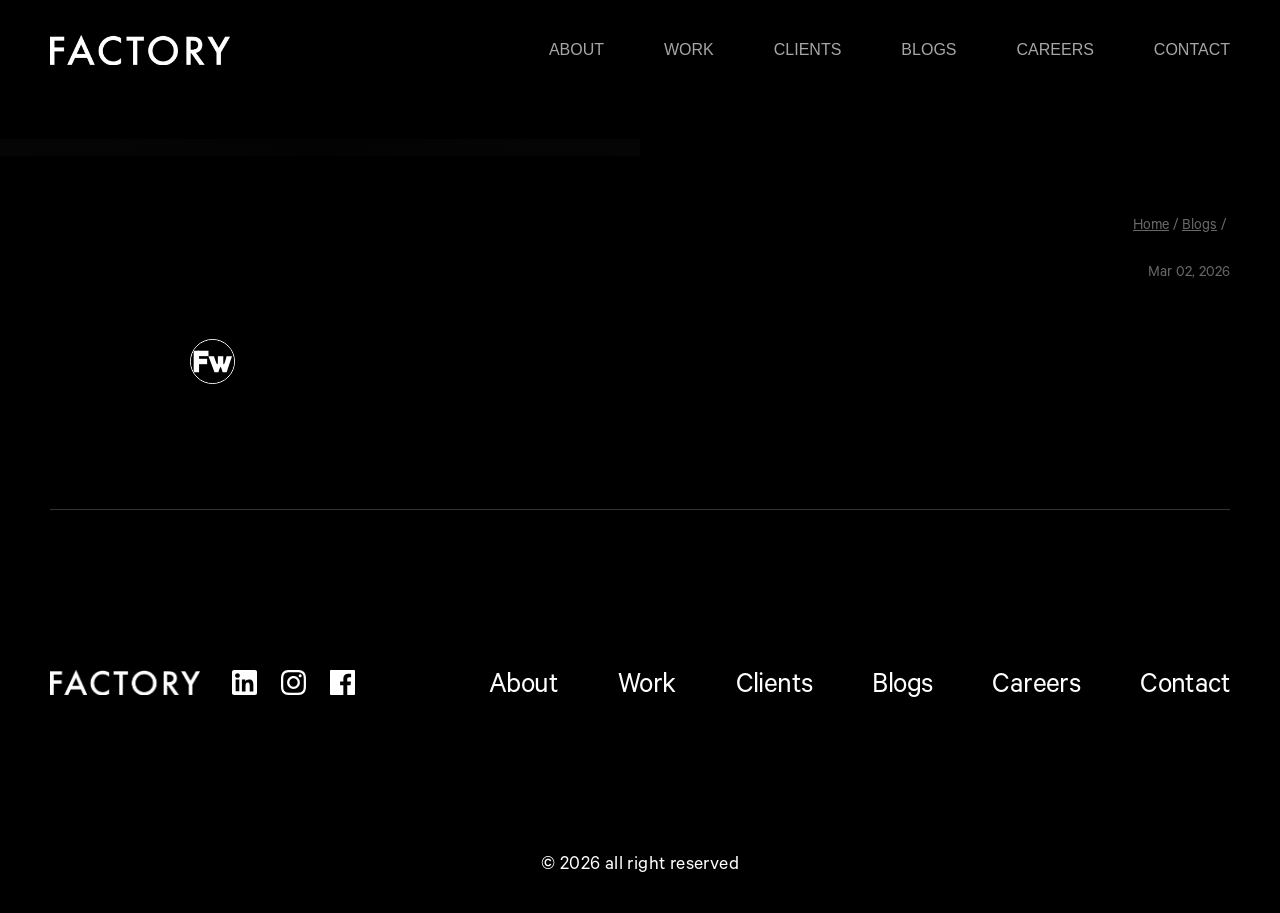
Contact (1192, 50)
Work (689, 50)
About (576, 50)
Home (1151, 227)
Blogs (928, 50)
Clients (808, 50)
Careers (1055, 50)
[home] (140, 49)
